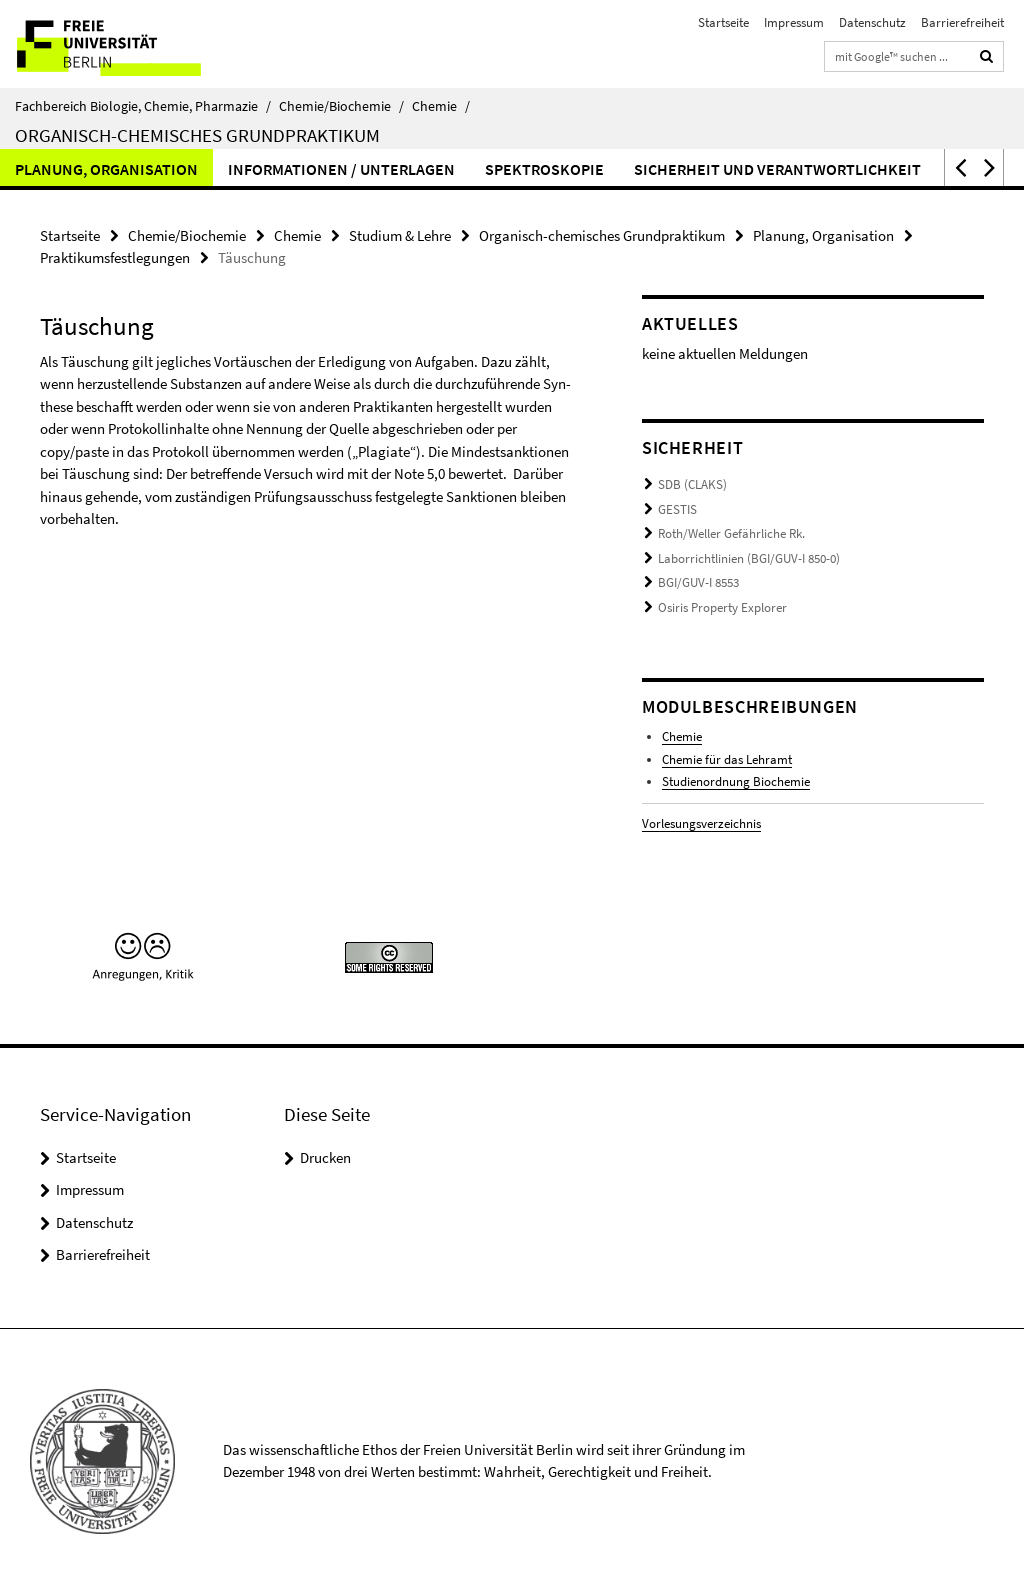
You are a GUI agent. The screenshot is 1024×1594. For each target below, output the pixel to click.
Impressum (794, 22)
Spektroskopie (544, 169)
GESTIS (677, 509)
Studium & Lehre (400, 235)
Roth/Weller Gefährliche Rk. (731, 533)
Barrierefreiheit (962, 22)
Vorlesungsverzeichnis (701, 823)
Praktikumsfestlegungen (115, 257)
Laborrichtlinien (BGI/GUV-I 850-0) (749, 558)
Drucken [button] (325, 1157)
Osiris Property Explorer (722, 607)
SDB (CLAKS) (692, 484)
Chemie (441, 106)
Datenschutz (872, 22)
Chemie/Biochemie (341, 106)
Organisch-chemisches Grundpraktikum (197, 135)
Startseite (723, 22)
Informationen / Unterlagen (341, 169)
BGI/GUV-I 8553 (698, 582)
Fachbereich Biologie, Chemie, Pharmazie (143, 106)
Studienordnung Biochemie (736, 781)
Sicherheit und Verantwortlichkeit (777, 169)
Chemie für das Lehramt (727, 759)
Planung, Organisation (106, 169)
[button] (959, 167)
